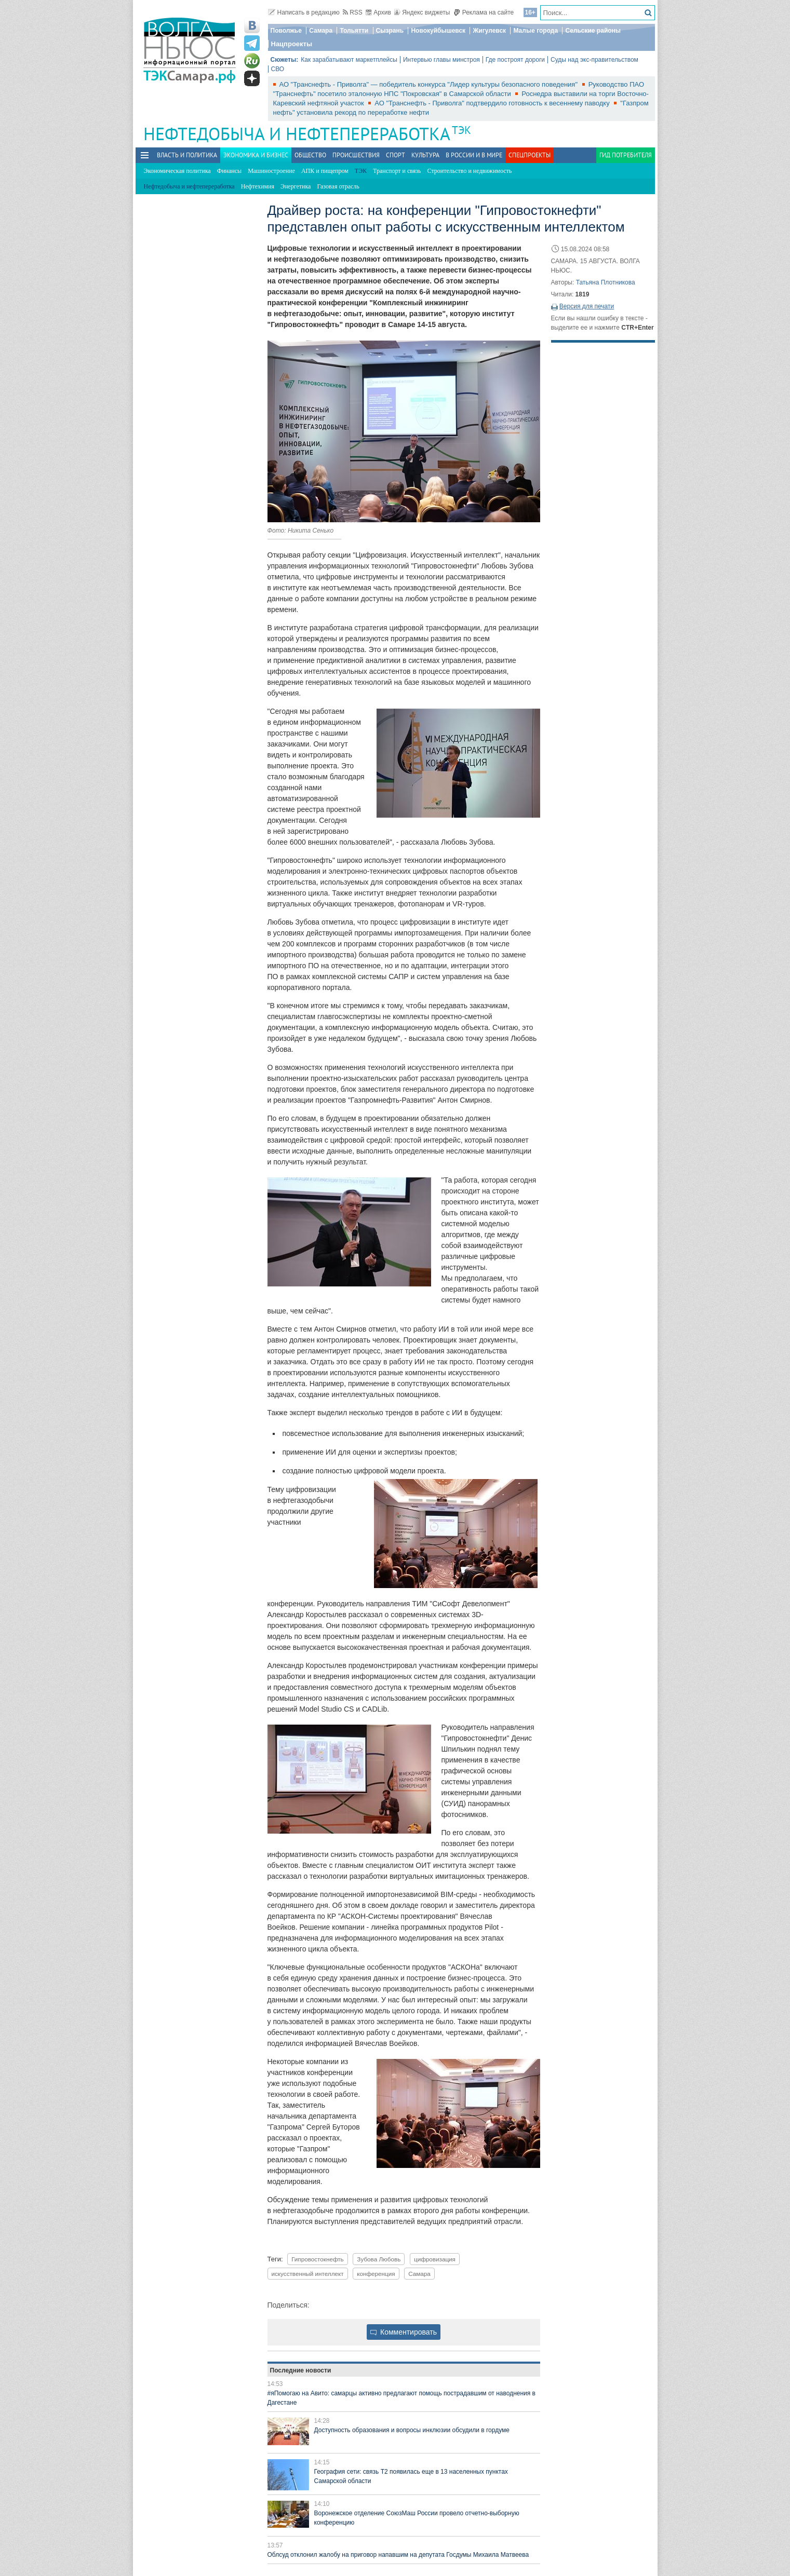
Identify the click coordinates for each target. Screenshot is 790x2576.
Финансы (229, 170)
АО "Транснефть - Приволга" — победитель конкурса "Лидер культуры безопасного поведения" (429, 84)
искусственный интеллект (308, 2273)
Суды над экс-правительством (594, 59)
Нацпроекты (292, 44)
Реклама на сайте (483, 12)
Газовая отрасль (338, 186)
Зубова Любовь (378, 2259)
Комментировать (403, 2332)
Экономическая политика (177, 170)
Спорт (395, 155)
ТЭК (461, 130)
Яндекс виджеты (422, 12)
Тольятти (354, 30)
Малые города (535, 30)
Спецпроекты (529, 155)
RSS (353, 12)
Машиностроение (271, 170)
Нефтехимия (257, 186)
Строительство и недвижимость (469, 170)
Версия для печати (586, 306)
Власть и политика (187, 155)
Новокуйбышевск (438, 30)
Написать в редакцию (304, 12)
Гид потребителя (625, 155)
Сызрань (390, 30)
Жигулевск (489, 30)
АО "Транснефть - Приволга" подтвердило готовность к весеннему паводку (492, 103)
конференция (376, 2273)
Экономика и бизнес (255, 155)
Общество (310, 155)
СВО (278, 69)
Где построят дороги (515, 59)
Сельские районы (593, 30)
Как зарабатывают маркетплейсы (349, 59)
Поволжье (286, 30)
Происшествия (356, 155)
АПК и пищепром (325, 170)
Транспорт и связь (397, 170)
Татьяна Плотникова (605, 282)
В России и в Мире (474, 155)
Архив (378, 12)
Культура (425, 155)
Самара (320, 30)
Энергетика (295, 186)
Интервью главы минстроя (441, 59)
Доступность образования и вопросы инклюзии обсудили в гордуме (412, 2430)
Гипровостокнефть (317, 2259)
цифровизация (435, 2259)
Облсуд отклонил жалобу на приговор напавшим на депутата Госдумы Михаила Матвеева (398, 2554)
